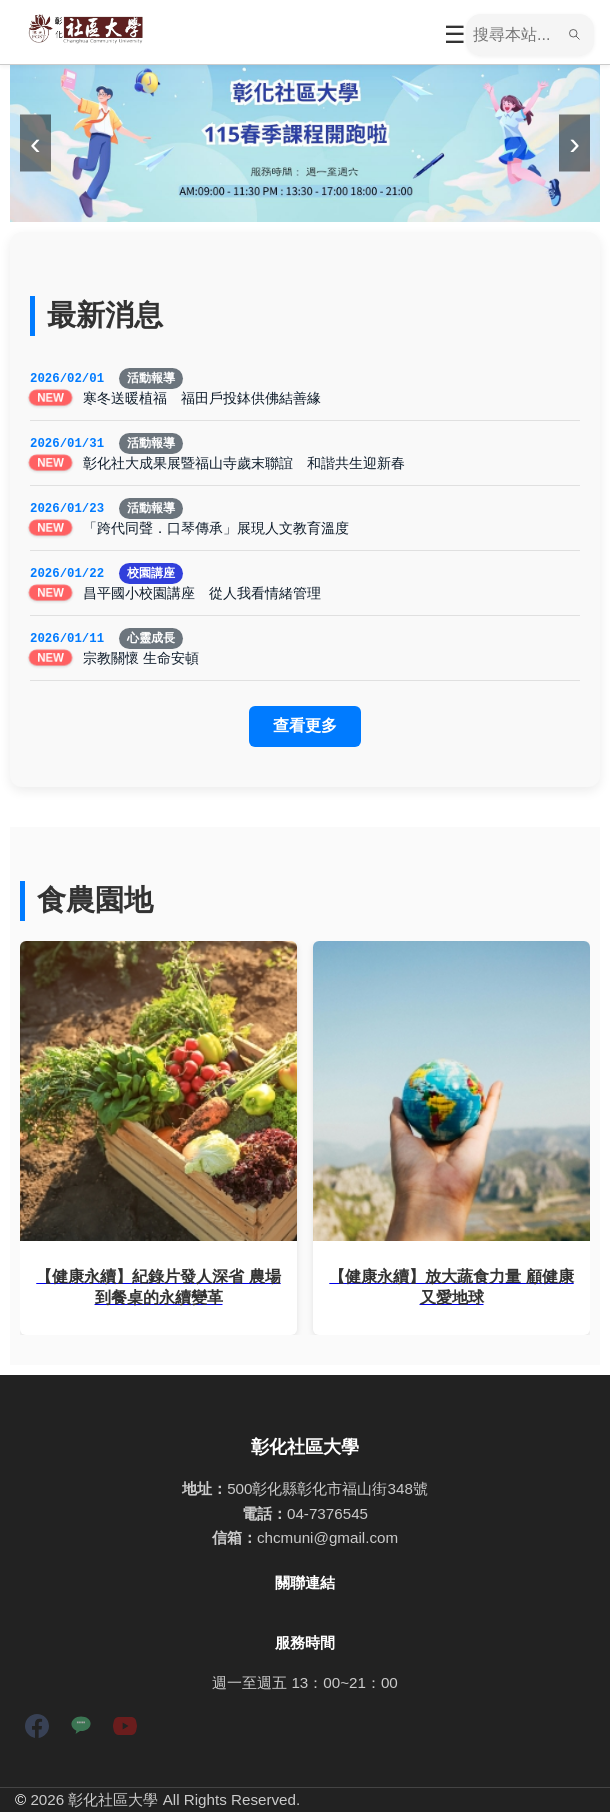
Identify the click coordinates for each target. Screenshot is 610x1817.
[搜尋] (514, 35)
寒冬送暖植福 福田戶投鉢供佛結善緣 (202, 399)
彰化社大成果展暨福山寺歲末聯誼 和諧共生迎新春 (244, 465)
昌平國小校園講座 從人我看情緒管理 (202, 597)
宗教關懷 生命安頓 (141, 663)
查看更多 (305, 730)
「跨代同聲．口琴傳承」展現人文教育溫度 (216, 531)
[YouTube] (125, 1734)
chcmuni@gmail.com (327, 1542)
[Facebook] (37, 1734)
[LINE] (81, 1734)
